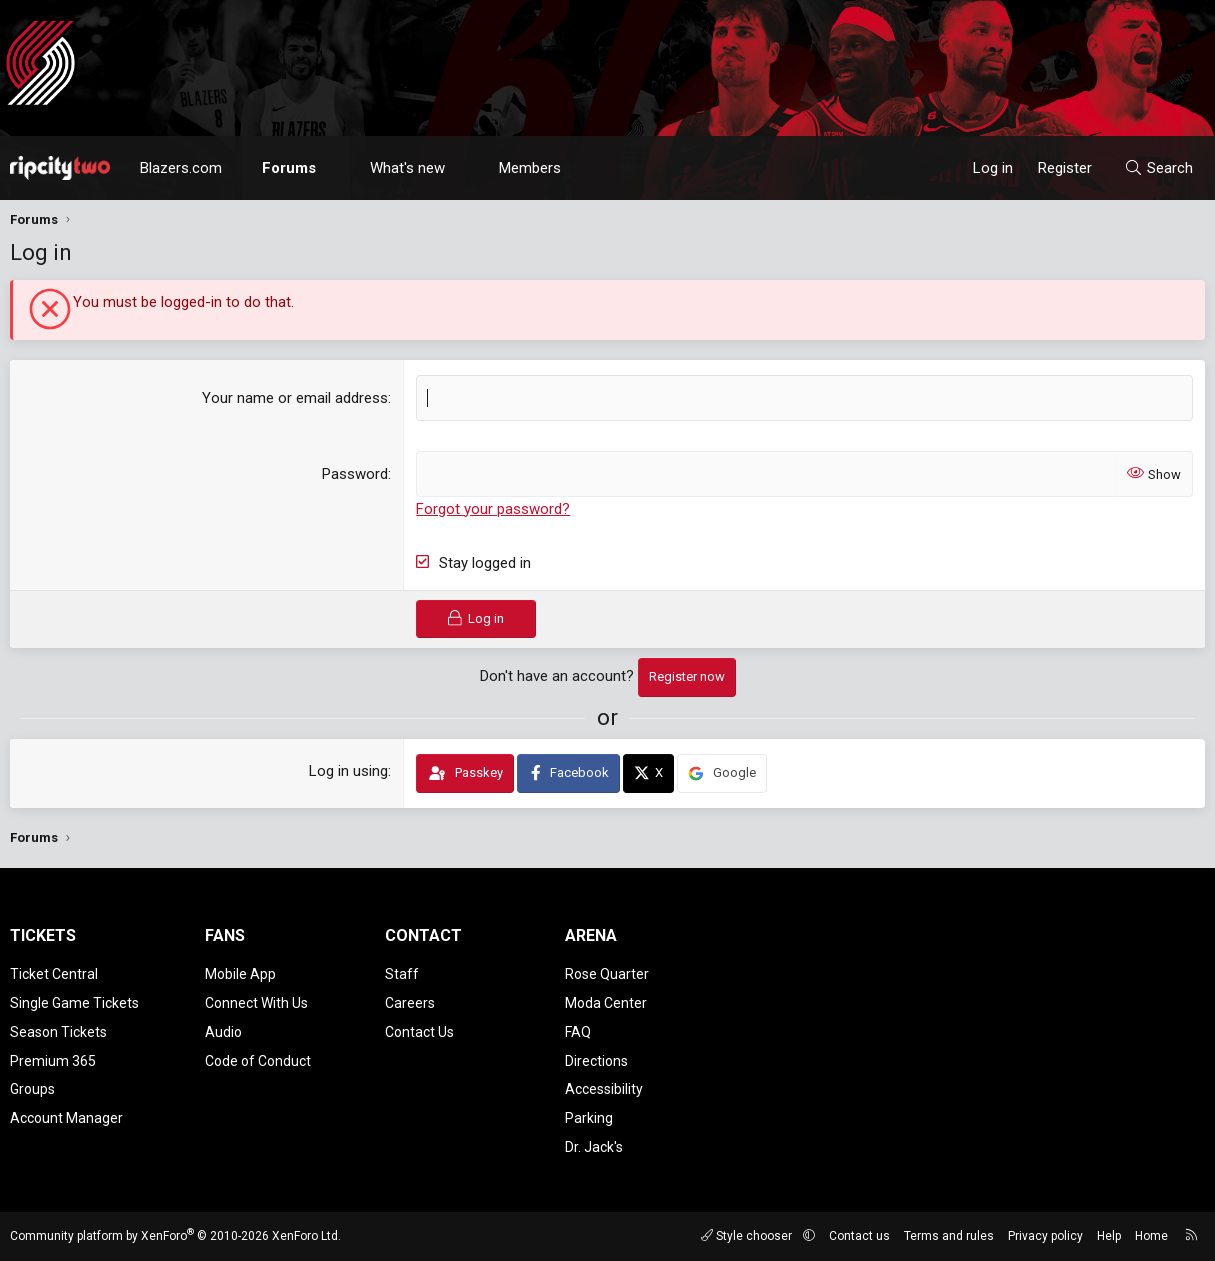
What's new (407, 168)
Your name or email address (295, 398)
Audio (223, 1032)
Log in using (348, 771)
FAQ (578, 1032)
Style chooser (748, 1236)
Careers (410, 1003)
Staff (402, 974)
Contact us (859, 1236)
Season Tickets (58, 1032)
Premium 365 (53, 1061)
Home (1151, 1236)
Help (1109, 1236)
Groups (32, 1089)
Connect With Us (256, 1003)
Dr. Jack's (594, 1147)
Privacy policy (1045, 1236)
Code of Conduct (258, 1061)
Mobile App (240, 974)
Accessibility (604, 1089)
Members (530, 168)
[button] (334, 168)
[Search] (1158, 168)
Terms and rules (949, 1236)
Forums (289, 168)
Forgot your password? (493, 509)
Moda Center (606, 1003)
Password (355, 474)
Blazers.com (181, 168)
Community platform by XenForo (175, 1236)
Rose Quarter (607, 974)
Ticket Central (54, 974)
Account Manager (66, 1118)
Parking (589, 1118)
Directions (596, 1061)
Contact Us (419, 1032)
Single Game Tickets (74, 1003)
